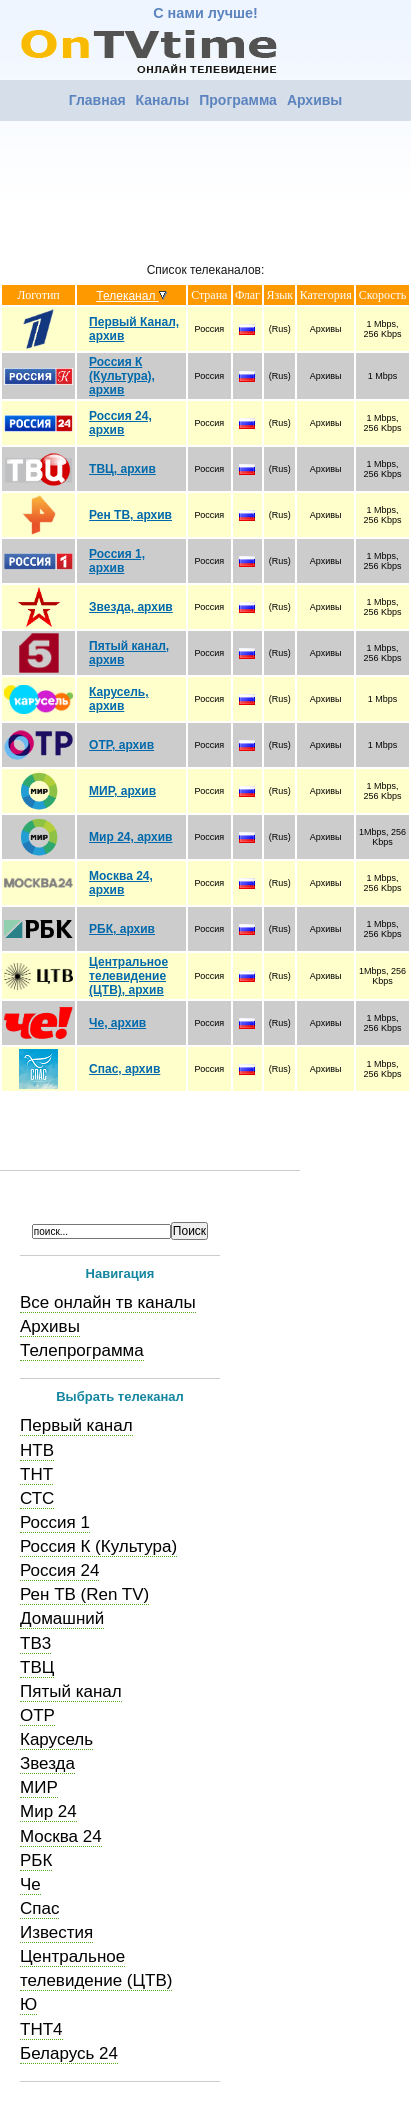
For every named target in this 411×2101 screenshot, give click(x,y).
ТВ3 (35, 1643)
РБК (36, 1860)
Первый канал (76, 1425)
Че (30, 1884)
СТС (37, 1498)
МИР (39, 1787)
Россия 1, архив (117, 561)
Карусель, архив (118, 699)
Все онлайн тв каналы (108, 1302)
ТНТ (36, 1474)
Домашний (62, 1618)
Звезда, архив (131, 607)
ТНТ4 (41, 2029)
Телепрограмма (82, 1350)
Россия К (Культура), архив (122, 376)
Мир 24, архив (130, 837)
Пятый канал (71, 1691)
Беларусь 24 (69, 2053)
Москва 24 (61, 1836)
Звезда (47, 1763)
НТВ (37, 1450)
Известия (56, 1932)
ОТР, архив (121, 745)
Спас (39, 1908)
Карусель (56, 1739)
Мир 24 (48, 1811)
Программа (238, 100)
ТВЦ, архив (122, 469)
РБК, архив (122, 929)
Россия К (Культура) (98, 1546)
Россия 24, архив (120, 423)
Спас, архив (124, 1069)
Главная (97, 100)
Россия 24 (59, 1570)
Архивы (314, 100)
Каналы (163, 100)
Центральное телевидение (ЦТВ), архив (128, 976)
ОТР (37, 1715)
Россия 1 (55, 1522)
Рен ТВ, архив (130, 515)
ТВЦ (37, 1667)
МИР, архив (122, 791)
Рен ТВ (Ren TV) (84, 1594)
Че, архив (117, 1023)
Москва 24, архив (121, 883)
